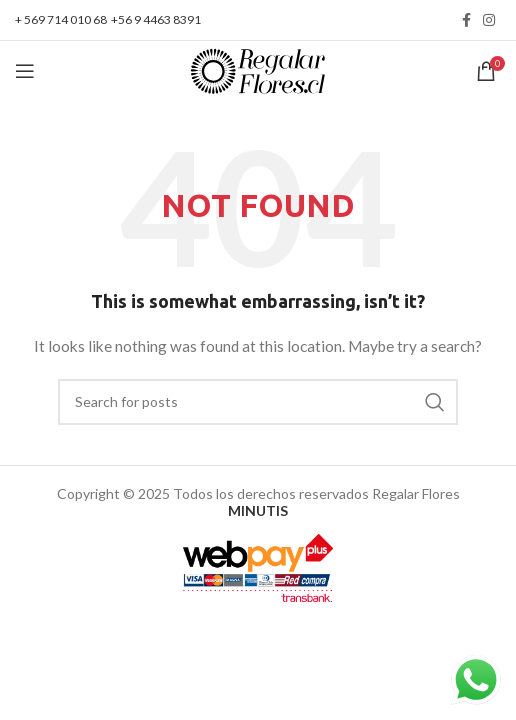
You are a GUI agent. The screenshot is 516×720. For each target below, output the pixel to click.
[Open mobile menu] (25, 71)
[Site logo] (258, 69)
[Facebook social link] (466, 20)
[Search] (258, 402)
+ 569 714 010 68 (61, 19)
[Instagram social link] (489, 20)
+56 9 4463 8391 (156, 19)
